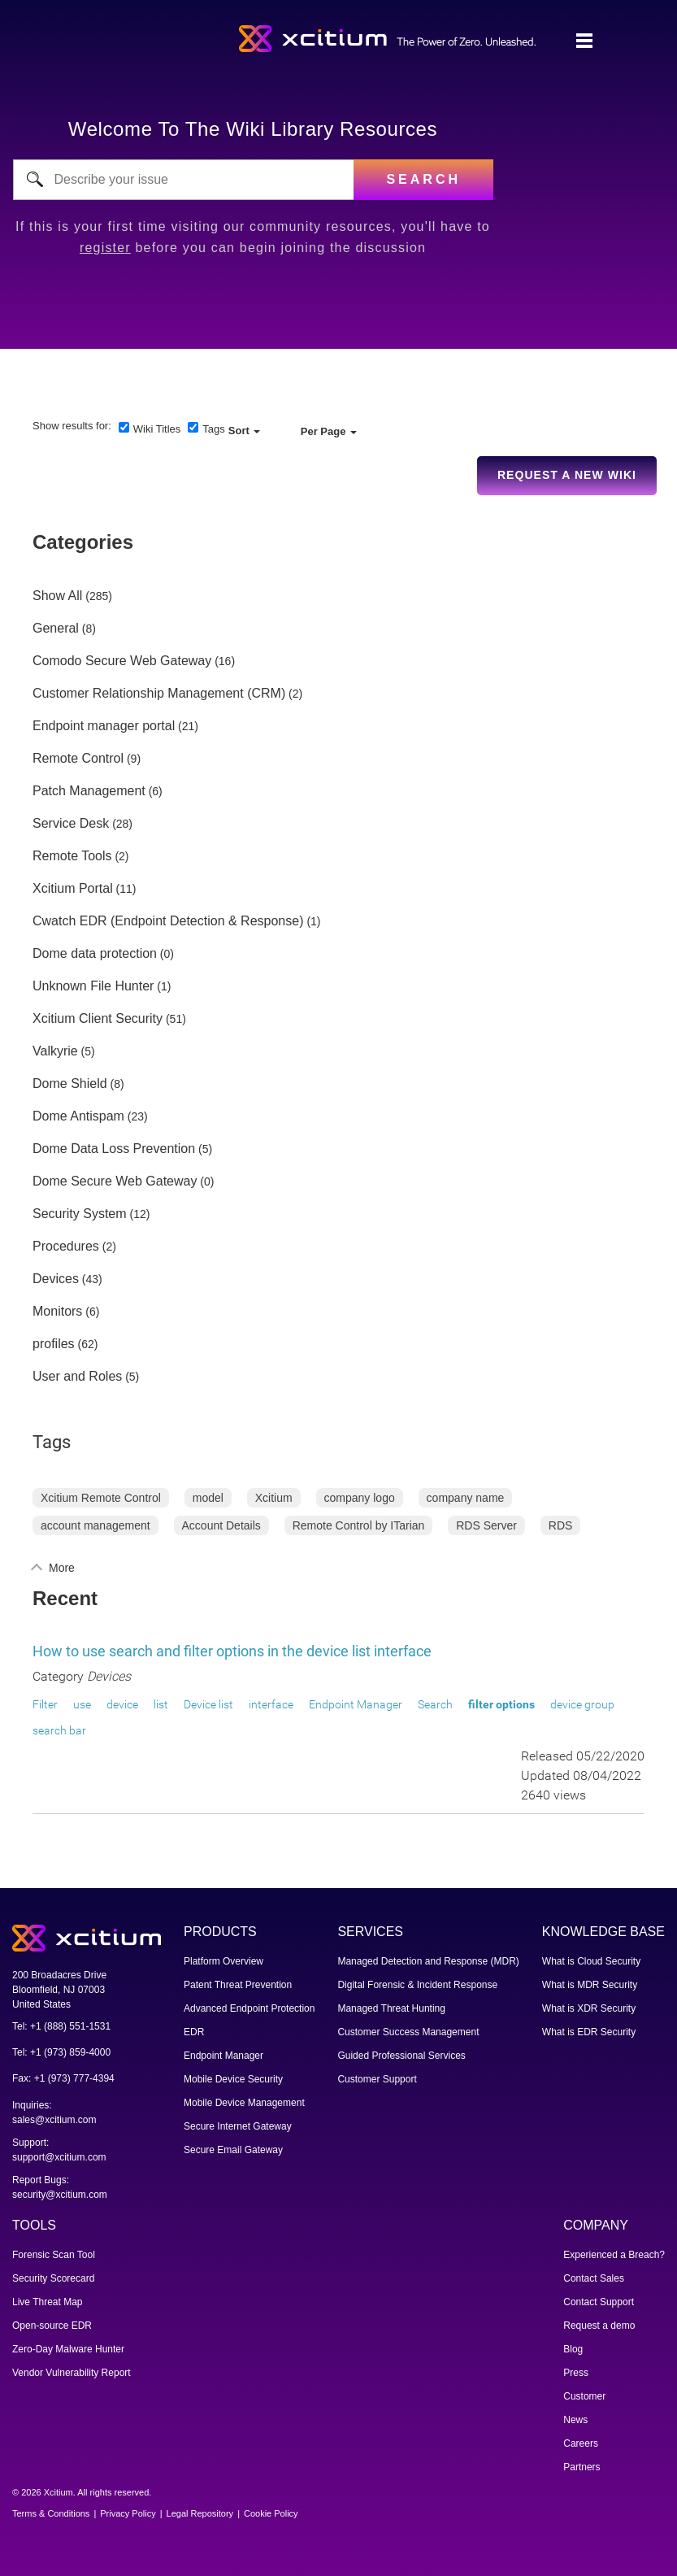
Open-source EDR (52, 2325)
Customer (584, 2396)
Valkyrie (55, 1051)
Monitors (57, 1311)
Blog (573, 2349)
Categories (83, 542)
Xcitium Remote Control (101, 1497)
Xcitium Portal (73, 888)
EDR (194, 2032)
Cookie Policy (271, 2513)
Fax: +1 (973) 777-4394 (63, 2078)
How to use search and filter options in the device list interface (232, 1651)
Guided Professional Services (401, 2055)
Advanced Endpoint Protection (249, 2008)
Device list (208, 1704)
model (208, 1497)
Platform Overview (223, 1961)
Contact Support (598, 2302)
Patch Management (89, 791)
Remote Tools (72, 856)
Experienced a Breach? (614, 2255)
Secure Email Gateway (233, 2150)
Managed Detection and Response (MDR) (428, 1961)
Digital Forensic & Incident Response (417, 1985)
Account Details (221, 1525)
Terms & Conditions (50, 2513)
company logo (359, 1497)
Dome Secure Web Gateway (115, 1181)
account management (95, 1525)
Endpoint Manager (355, 1704)
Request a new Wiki (566, 474)
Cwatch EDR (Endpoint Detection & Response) (168, 921)
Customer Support (376, 2079)
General (56, 628)
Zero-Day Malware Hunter (68, 2349)
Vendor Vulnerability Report (71, 2372)
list (161, 1704)
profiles (54, 1344)
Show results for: (72, 426)
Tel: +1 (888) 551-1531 (61, 2026)
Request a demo (599, 2325)
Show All (57, 596)
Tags (213, 429)
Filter (45, 1704)
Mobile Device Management (244, 2102)
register (105, 248)
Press (575, 2372)
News (575, 2420)
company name (466, 1497)
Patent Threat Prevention (238, 1985)
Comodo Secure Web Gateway (122, 661)
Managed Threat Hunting (391, 2008)
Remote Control (78, 758)
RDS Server (486, 1525)
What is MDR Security (589, 1985)
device (122, 1704)
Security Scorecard (53, 2278)
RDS (561, 1525)
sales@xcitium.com (54, 2120)
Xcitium (274, 1497)
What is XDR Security (589, 2008)
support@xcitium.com (59, 2157)
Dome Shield (70, 1083)
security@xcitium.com (59, 2194)
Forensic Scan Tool (53, 2255)
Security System (80, 1214)
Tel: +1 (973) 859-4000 (61, 2052)
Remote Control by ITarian (359, 1525)
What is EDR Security (589, 2032)
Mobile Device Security (233, 2079)
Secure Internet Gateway (238, 2126)
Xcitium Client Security (98, 1018)
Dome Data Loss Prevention (114, 1148)
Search (435, 1704)
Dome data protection (95, 953)
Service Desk (71, 823)
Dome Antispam (78, 1116)
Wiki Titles (157, 429)
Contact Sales (593, 2278)
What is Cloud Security (591, 1961)
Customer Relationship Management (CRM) (159, 693)
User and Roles (77, 1376)
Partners (581, 2467)
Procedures (66, 1246)
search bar (59, 1730)
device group (582, 1704)
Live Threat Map (47, 2302)
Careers (580, 2443)
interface (271, 1704)
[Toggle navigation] (584, 41)
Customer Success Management (408, 2032)
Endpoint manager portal (104, 726)
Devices (56, 1279)
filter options (501, 1704)
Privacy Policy (127, 2513)
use (82, 1704)
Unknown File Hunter (93, 986)
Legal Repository (200, 2513)
